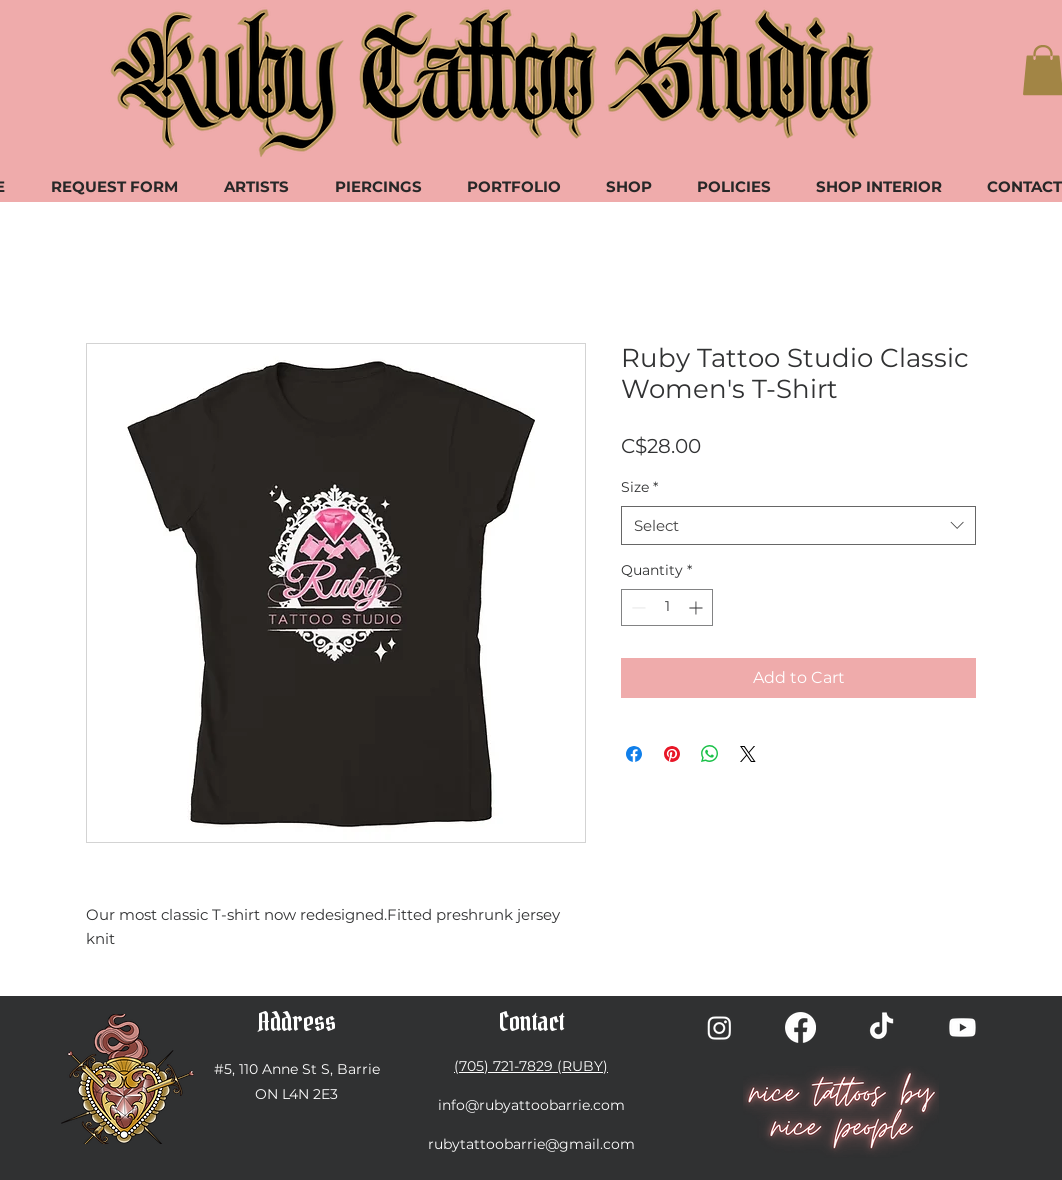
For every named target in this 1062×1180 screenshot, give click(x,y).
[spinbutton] (667, 607)
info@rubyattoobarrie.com (531, 1105)
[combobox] (798, 525)
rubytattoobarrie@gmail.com (531, 1144)
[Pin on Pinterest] (672, 754)
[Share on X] (748, 754)
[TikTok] (881, 1027)
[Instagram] (719, 1027)
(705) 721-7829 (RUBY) (531, 1066)
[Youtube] (962, 1027)
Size (639, 487)
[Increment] (697, 607)
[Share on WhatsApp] (710, 754)
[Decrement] (636, 607)
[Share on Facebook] (634, 754)
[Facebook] (800, 1027)
